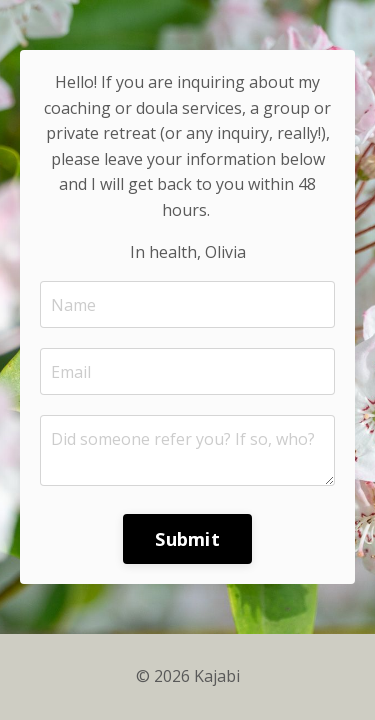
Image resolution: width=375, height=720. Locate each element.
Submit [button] (187, 539)
